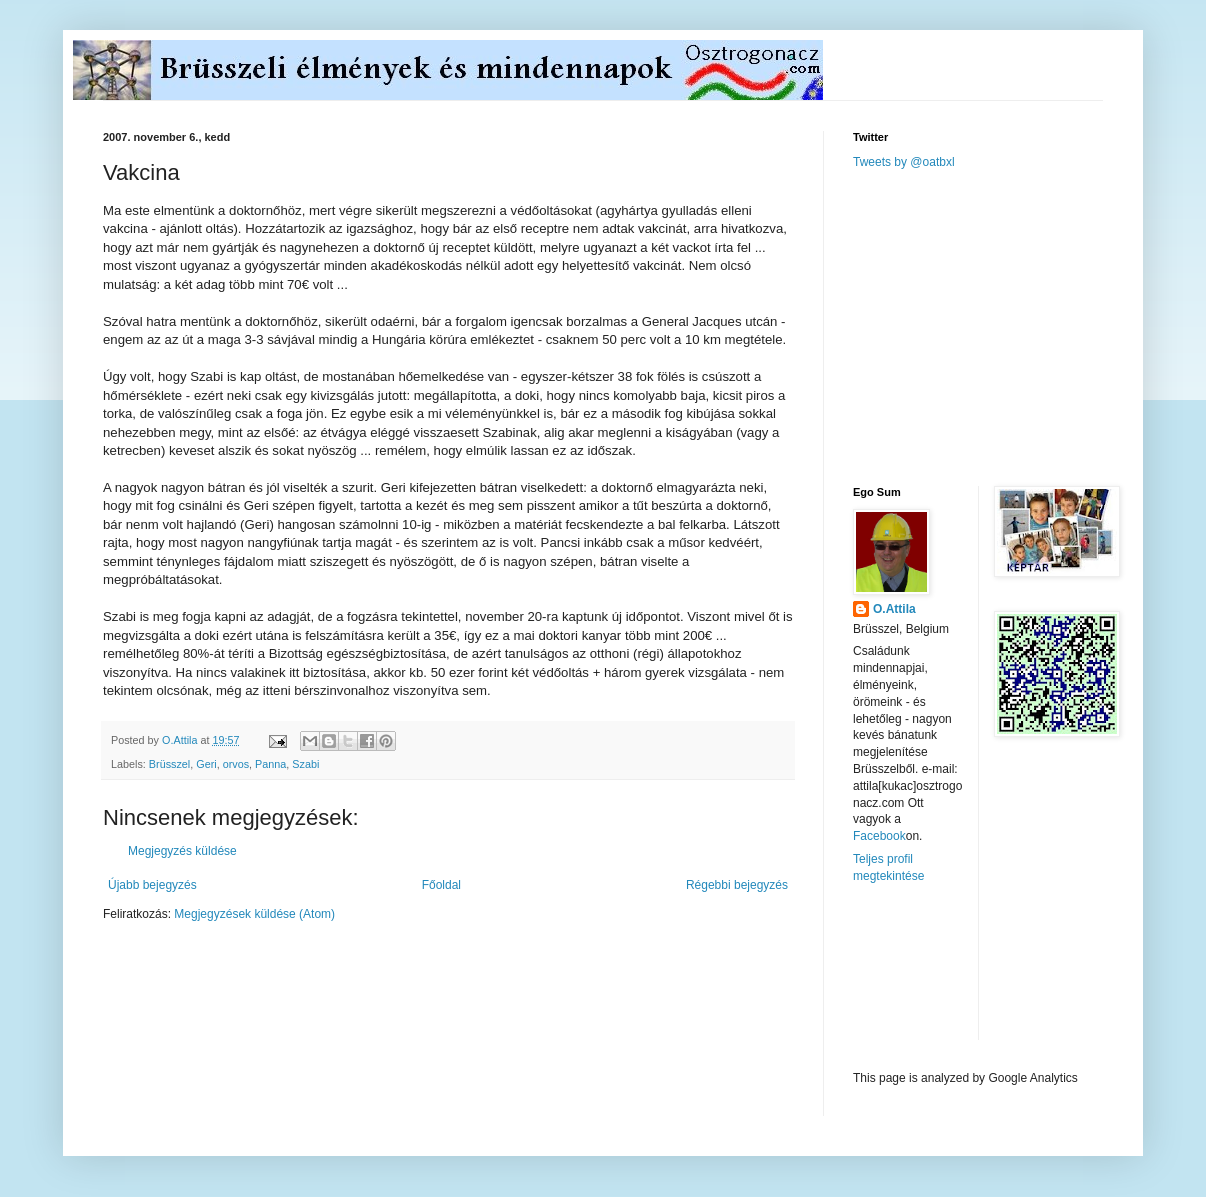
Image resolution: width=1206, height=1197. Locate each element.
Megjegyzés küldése (182, 851)
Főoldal (441, 885)
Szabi (305, 764)
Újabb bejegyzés (152, 885)
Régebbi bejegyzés (737, 885)
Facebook (879, 836)
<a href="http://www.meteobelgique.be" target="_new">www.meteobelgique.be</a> (938, 977)
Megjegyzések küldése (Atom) (254, 914)
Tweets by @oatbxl (904, 162)
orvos (236, 764)
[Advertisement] (1003, 326)
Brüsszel (169, 764)
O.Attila (894, 609)
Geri (206, 764)
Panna (270, 764)
